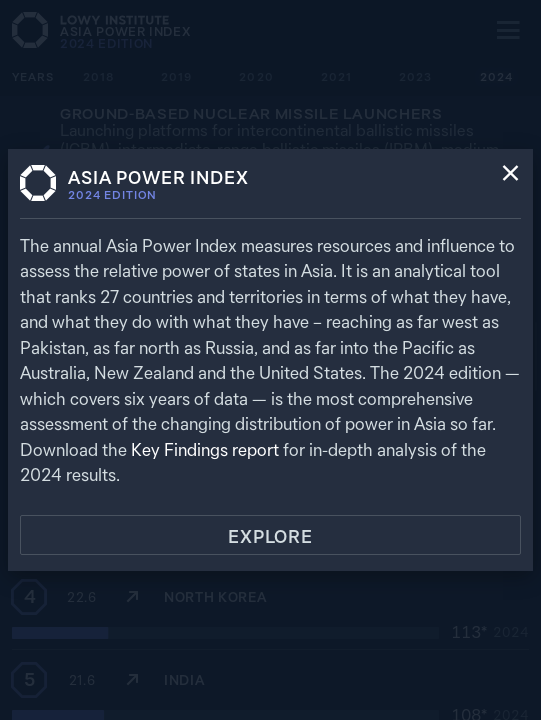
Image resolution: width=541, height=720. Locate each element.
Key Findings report (205, 449)
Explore (270, 536)
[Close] (510, 175)
